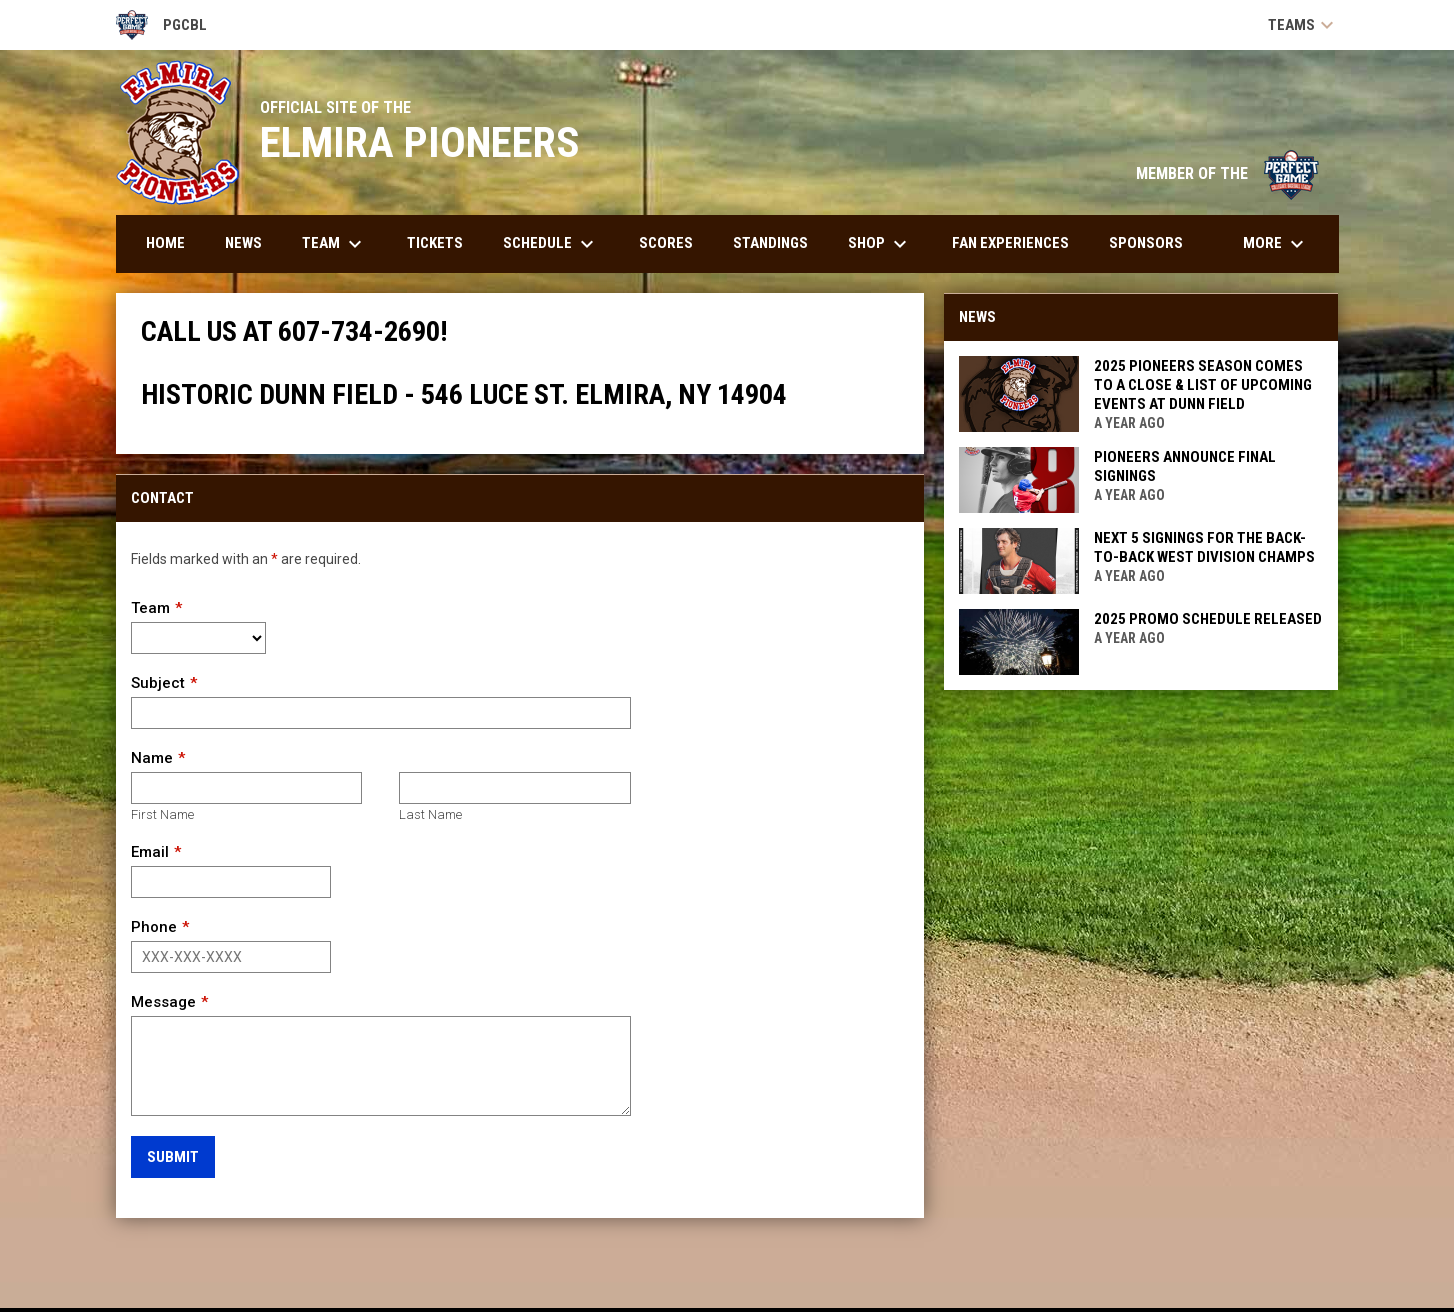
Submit (173, 1157)
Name (152, 758)
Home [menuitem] (165, 243)
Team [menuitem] (334, 244)
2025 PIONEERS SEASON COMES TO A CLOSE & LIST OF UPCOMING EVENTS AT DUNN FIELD (1203, 385)
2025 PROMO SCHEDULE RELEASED (1208, 619)
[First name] (246, 788)
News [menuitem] (243, 243)
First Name (162, 814)
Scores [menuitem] (666, 243)
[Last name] (514, 788)
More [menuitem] (1276, 244)
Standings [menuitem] (770, 243)
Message (163, 1002)
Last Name (430, 814)
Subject (158, 683)
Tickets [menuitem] (435, 243)
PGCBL (162, 25)
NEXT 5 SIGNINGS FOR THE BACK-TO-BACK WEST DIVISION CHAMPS (1204, 547)
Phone (154, 927)
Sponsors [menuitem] (1146, 243)
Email (150, 852)
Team (150, 608)
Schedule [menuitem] (551, 244)
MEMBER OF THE (1227, 173)
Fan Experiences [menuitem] (1010, 243)
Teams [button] (1303, 25)
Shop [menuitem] (880, 244)
